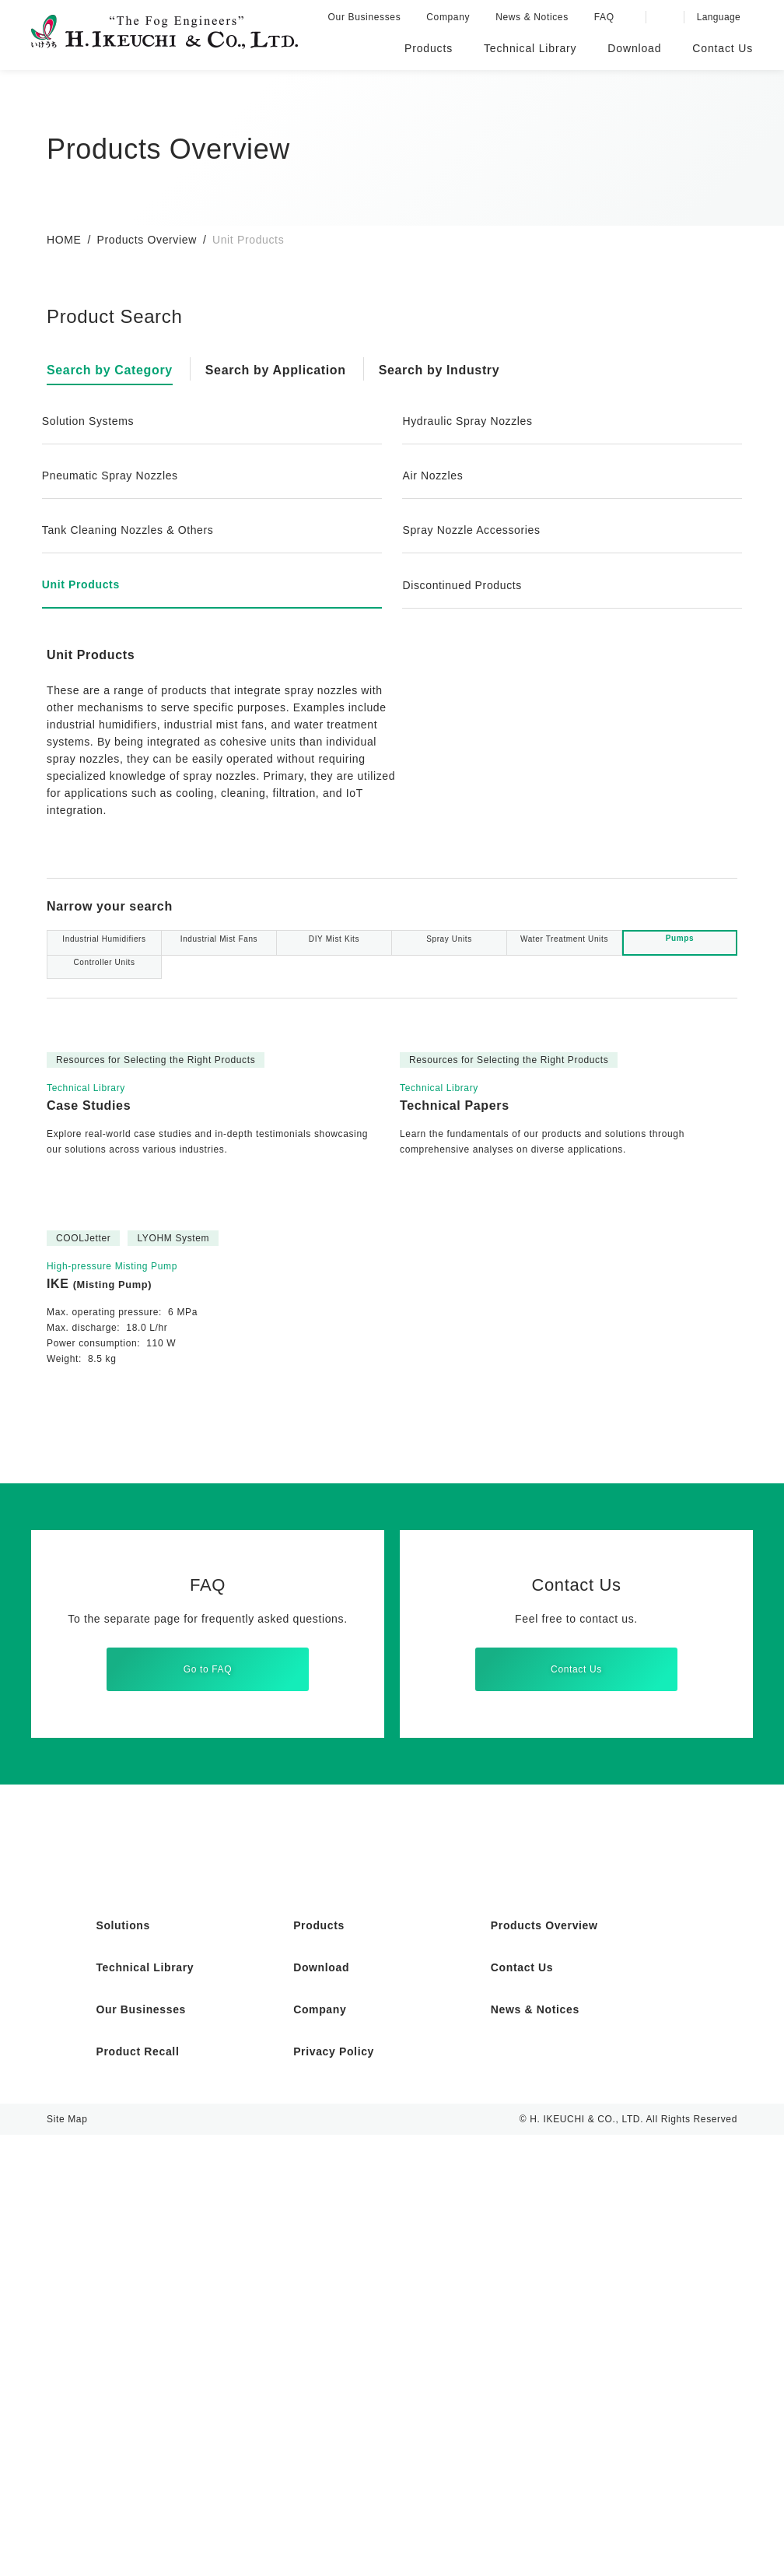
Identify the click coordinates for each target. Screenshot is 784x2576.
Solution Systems (91, 421)
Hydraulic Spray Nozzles (470, 421)
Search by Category (113, 370)
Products (320, 2366)
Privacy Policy (334, 2492)
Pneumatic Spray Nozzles (114, 475)
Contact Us (576, 2092)
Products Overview (148, 239)
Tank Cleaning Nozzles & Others (133, 530)
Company (451, 16)
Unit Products (83, 584)
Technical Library (147, 2408)
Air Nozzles (434, 475)
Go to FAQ (208, 2092)
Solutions (124, 2366)
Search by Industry (453, 370)
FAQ (607, 16)
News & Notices (536, 16)
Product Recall (139, 2492)
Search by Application (285, 370)
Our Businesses (368, 16)
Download (322, 2408)
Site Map (67, 2560)
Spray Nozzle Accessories (474, 530)
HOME (63, 239)
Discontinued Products (466, 585)
